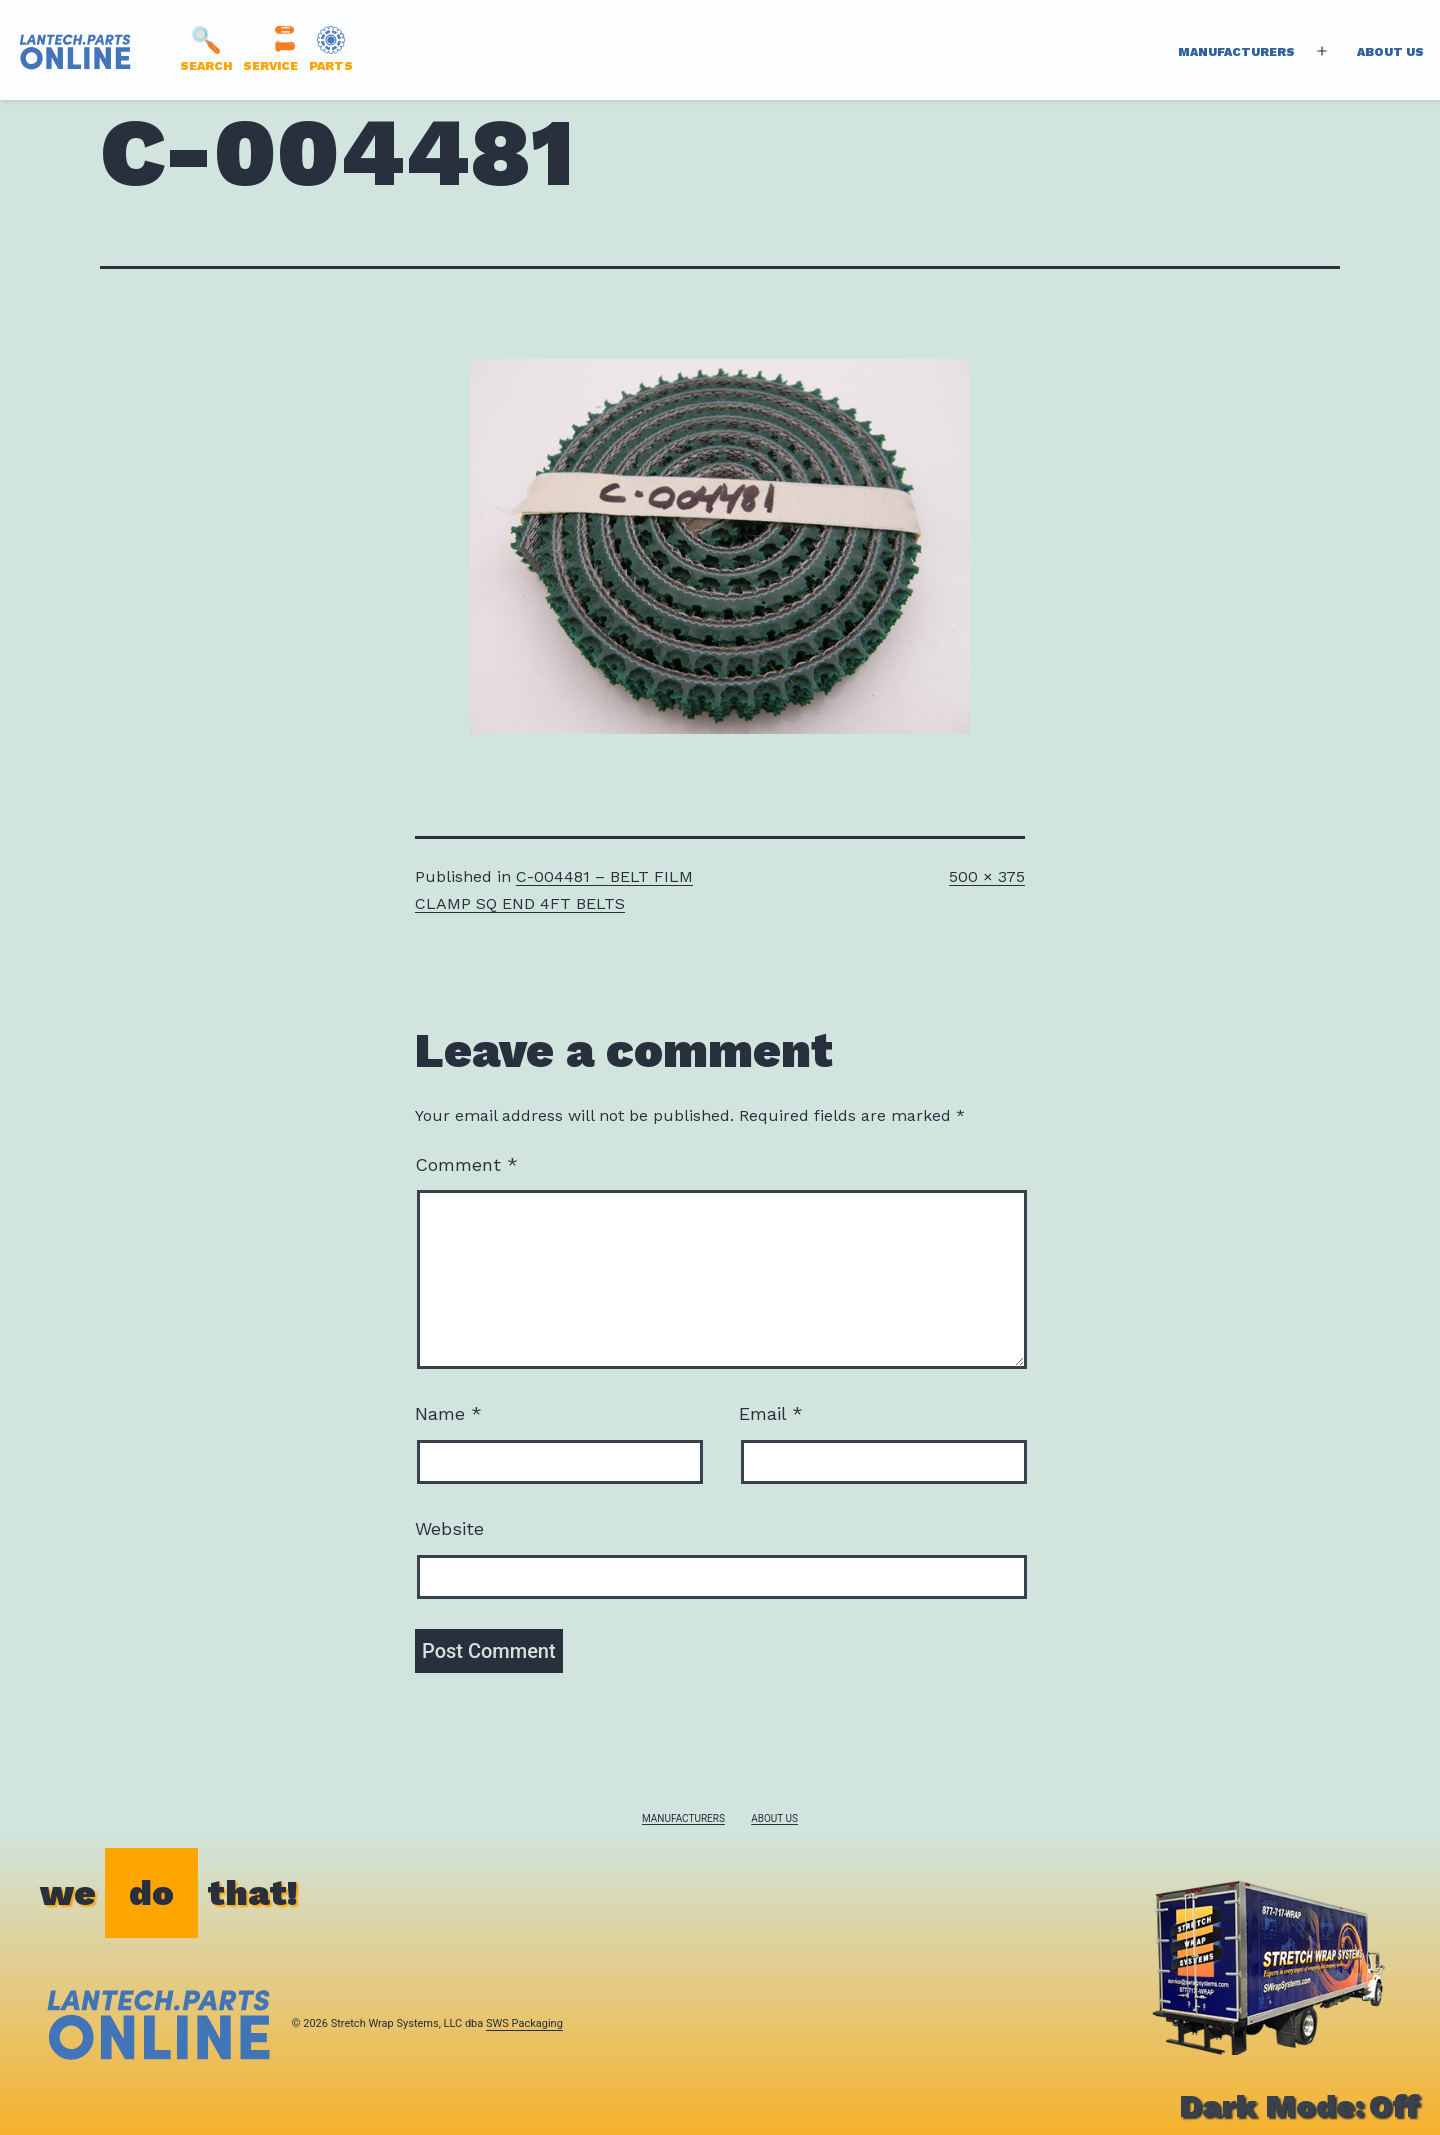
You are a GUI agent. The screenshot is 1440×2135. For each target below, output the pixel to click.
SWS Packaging (524, 2023)
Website (449, 1528)
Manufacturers (1236, 52)
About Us (1390, 52)
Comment (466, 1164)
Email (771, 1413)
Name (448, 1413)
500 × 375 (987, 876)
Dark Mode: (1299, 2106)
